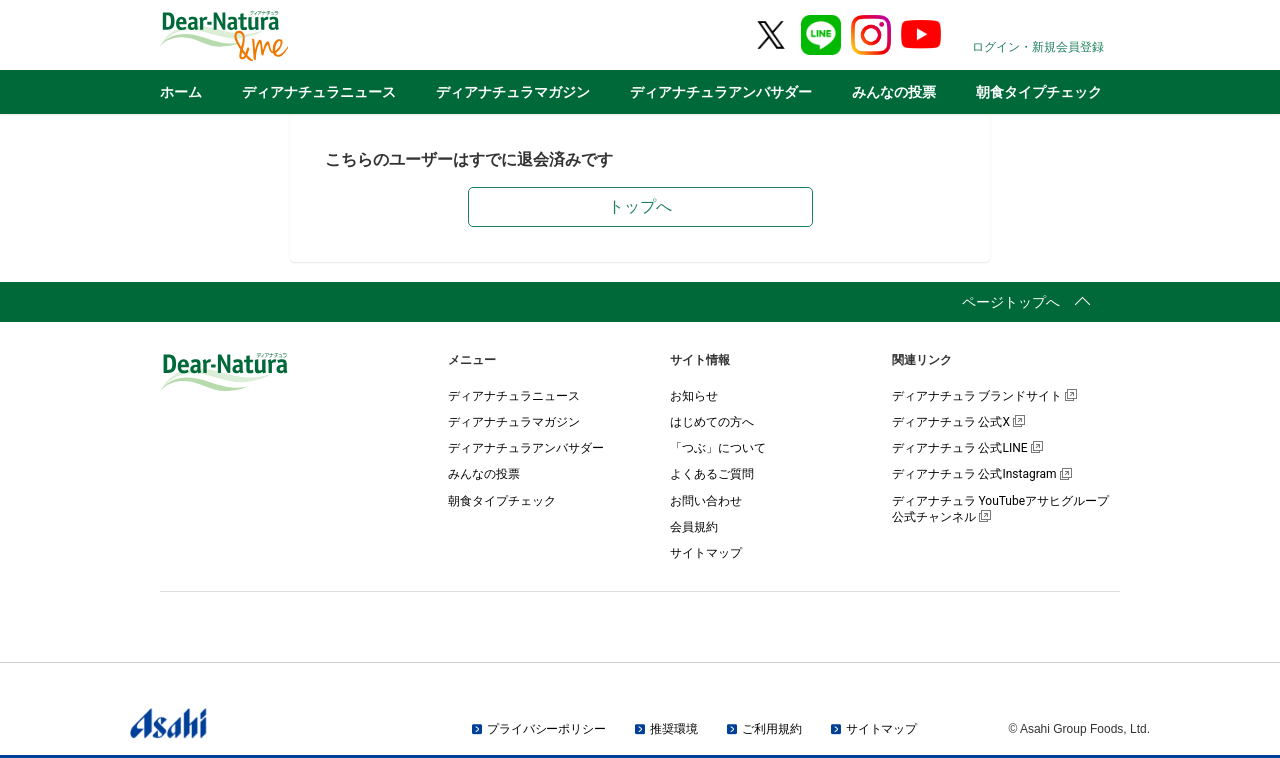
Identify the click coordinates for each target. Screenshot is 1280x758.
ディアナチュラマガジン (513, 92)
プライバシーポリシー (546, 729)
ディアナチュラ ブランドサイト (985, 396)
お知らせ (694, 396)
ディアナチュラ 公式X (959, 422)
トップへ (640, 206)
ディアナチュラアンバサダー (721, 92)
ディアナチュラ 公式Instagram (982, 474)
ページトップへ (1011, 302)
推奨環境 (674, 729)
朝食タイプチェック (1039, 92)
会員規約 (694, 527)
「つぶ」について (718, 448)
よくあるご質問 (712, 474)
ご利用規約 (771, 729)
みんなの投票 (894, 92)
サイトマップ (706, 553)
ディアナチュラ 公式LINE (967, 448)
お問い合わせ (706, 501)
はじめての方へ (712, 422)
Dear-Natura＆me (275, 36)
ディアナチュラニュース (319, 92)
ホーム (181, 92)
